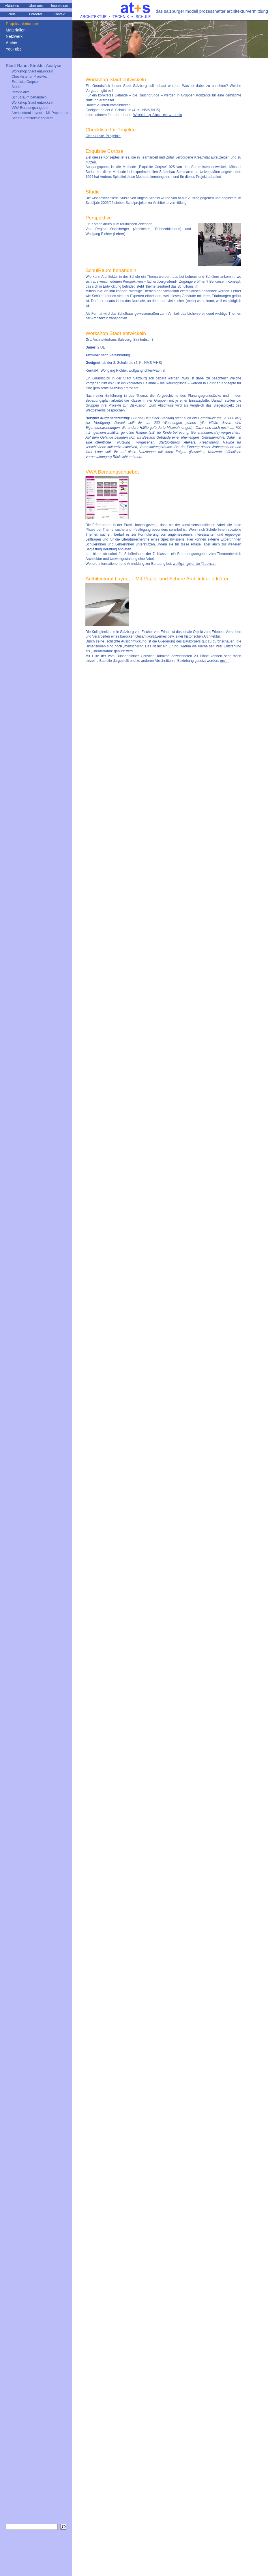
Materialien (15, 30)
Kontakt (59, 14)
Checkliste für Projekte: (29, 76)
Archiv (11, 42)
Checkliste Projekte (103, 136)
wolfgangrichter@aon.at (194, 564)
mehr (224, 661)
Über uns (36, 6)
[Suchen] (63, 2527)
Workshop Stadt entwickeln (157, 115)
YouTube (14, 49)
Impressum (59, 6)
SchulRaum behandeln (29, 97)
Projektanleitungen (22, 23)
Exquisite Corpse (25, 82)
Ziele (12, 14)
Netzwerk (14, 36)
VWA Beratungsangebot (30, 108)
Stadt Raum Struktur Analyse (33, 65)
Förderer (35, 14)
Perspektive (21, 92)
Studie (16, 87)
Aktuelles (12, 6)
